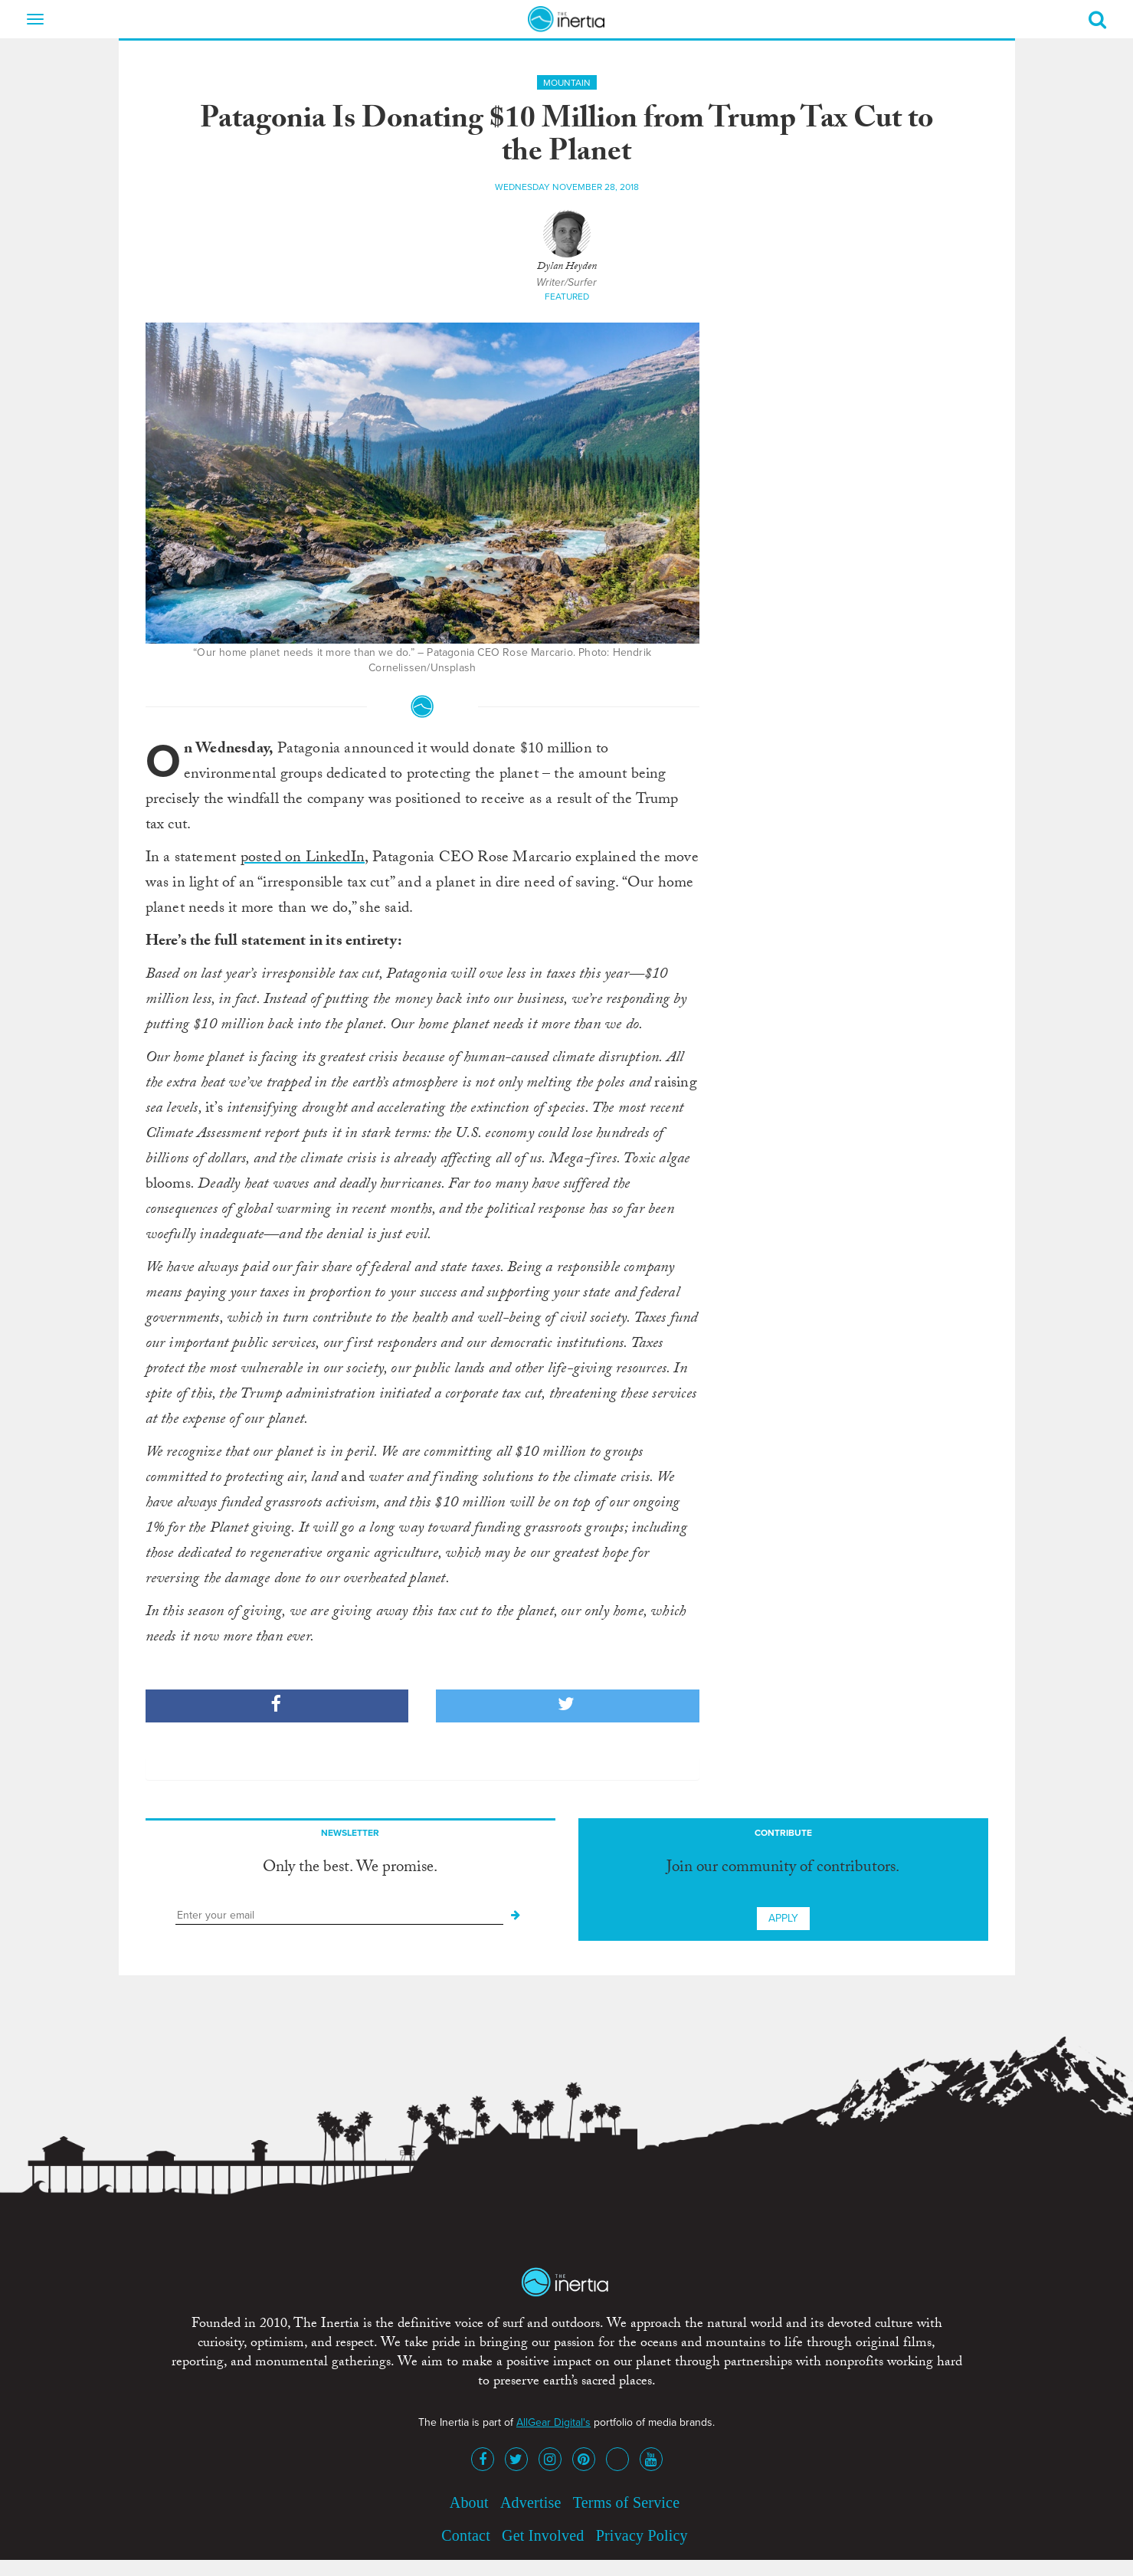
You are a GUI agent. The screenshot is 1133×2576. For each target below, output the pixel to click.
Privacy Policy (642, 2535)
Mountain (567, 82)
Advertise (531, 2502)
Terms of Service (626, 2502)
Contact (465, 2535)
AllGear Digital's (553, 2422)
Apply (783, 1918)
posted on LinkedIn (303, 859)
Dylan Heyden (567, 267)
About (469, 2502)
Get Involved (543, 2535)
